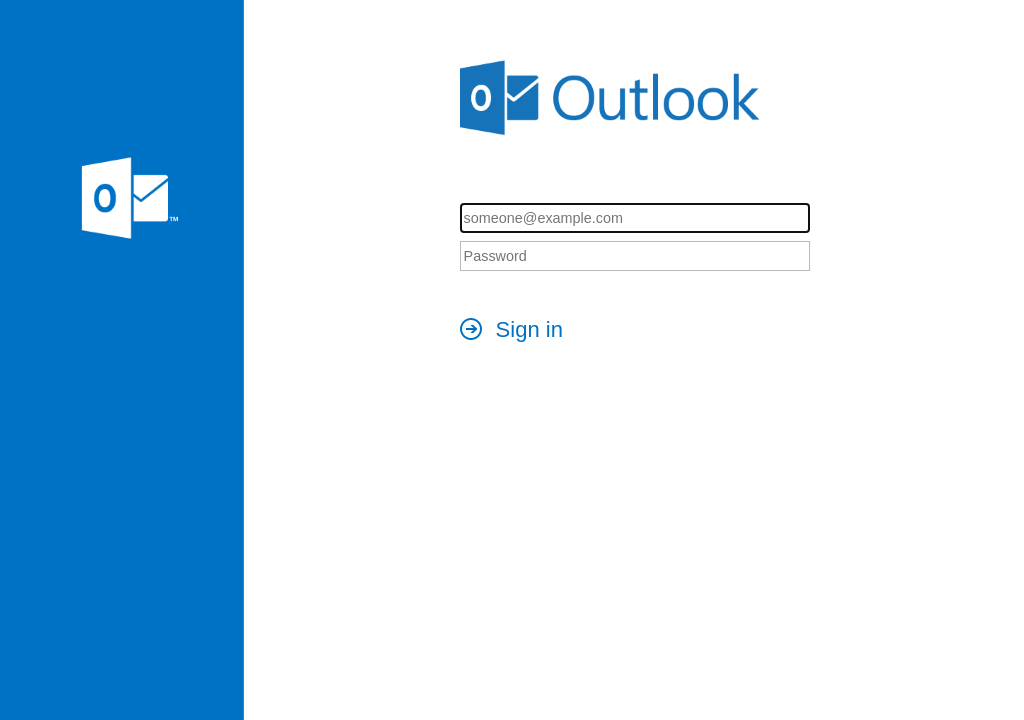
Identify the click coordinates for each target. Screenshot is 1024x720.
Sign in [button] (529, 329)
